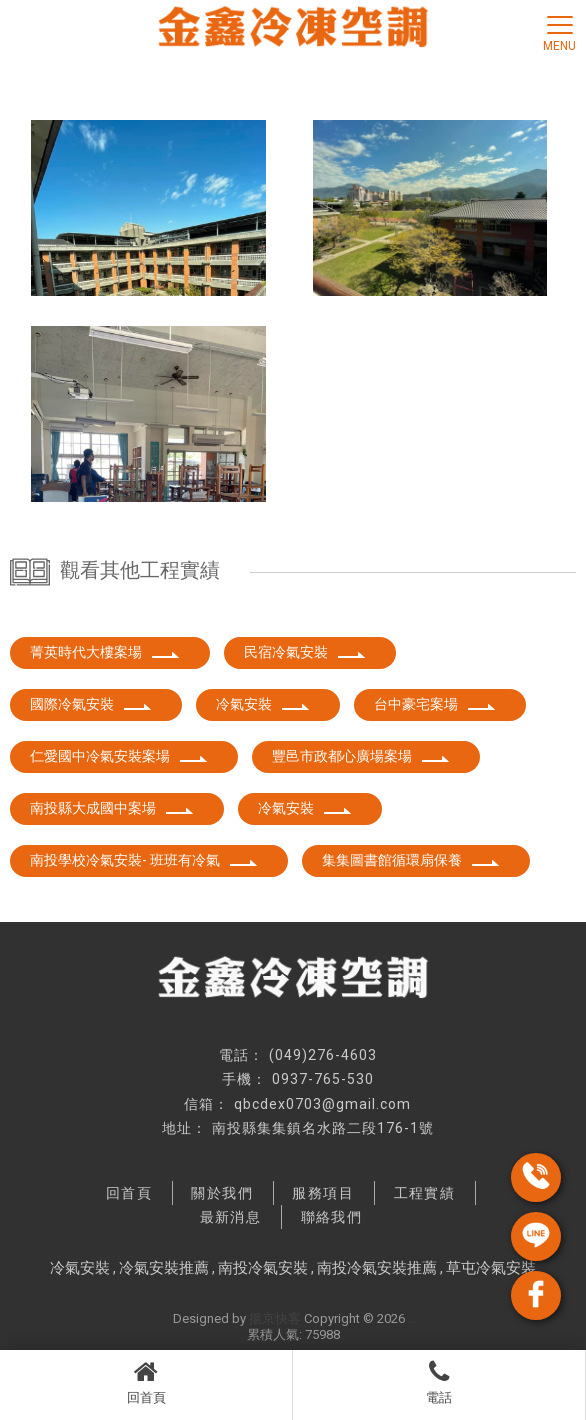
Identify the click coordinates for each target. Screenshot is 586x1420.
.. (411, 1318)
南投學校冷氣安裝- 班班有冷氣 (144, 860)
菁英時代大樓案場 (105, 652)
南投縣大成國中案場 (112, 808)
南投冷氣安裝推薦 (377, 1268)
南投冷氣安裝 (263, 1268)
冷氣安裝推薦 (164, 1268)
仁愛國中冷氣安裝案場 (119, 756)
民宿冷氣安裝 (305, 652)
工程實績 (425, 1193)
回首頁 (146, 1382)
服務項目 (323, 1193)
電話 (439, 1382)
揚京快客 (275, 1318)
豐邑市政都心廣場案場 (361, 756)
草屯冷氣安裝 (491, 1268)
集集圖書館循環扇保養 (411, 860)
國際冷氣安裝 (91, 704)
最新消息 (231, 1217)
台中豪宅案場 (435, 704)
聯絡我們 (332, 1217)
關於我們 (222, 1193)
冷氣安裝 (263, 704)
